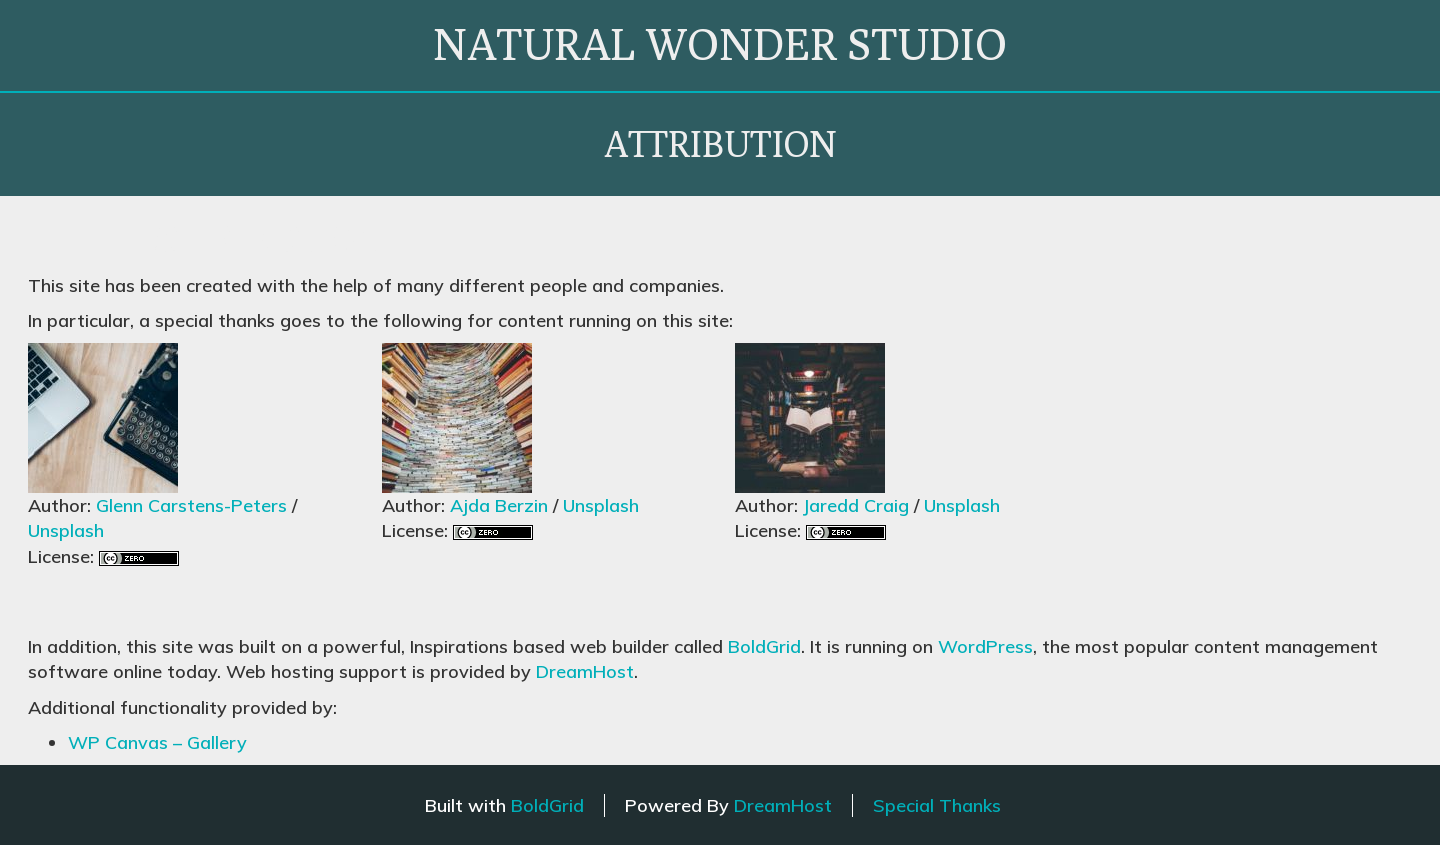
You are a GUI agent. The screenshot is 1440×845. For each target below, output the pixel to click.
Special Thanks (937, 805)
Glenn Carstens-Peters (191, 505)
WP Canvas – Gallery (157, 742)
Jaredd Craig (856, 505)
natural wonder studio (720, 44)
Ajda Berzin (499, 505)
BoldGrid (764, 646)
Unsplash (66, 530)
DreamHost (585, 671)
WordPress (985, 646)
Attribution (720, 143)
